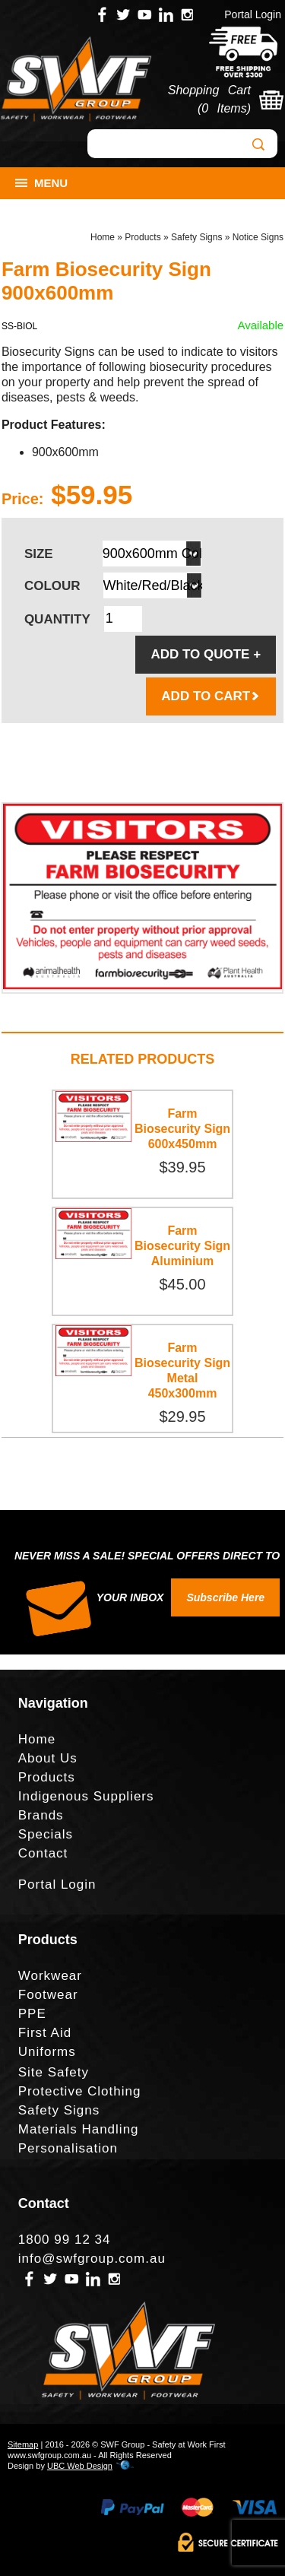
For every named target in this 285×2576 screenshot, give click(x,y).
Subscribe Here (225, 1597)
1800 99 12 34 (64, 2239)
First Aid (44, 2033)
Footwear (48, 1995)
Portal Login (252, 14)
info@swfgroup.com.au (92, 2258)
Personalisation (68, 2148)
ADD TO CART (211, 696)
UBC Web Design (79, 2465)
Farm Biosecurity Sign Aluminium (182, 1245)
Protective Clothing (79, 2091)
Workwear (50, 1975)
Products (142, 237)
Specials (45, 1834)
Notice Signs (258, 237)
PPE (32, 2014)
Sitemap (23, 2444)
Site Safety (53, 2072)
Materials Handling (78, 2129)
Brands (41, 1815)
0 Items (223, 108)
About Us (48, 1758)
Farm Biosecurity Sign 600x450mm (182, 1128)
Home (102, 237)
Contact (43, 1853)
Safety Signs (196, 237)
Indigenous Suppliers (86, 1796)
